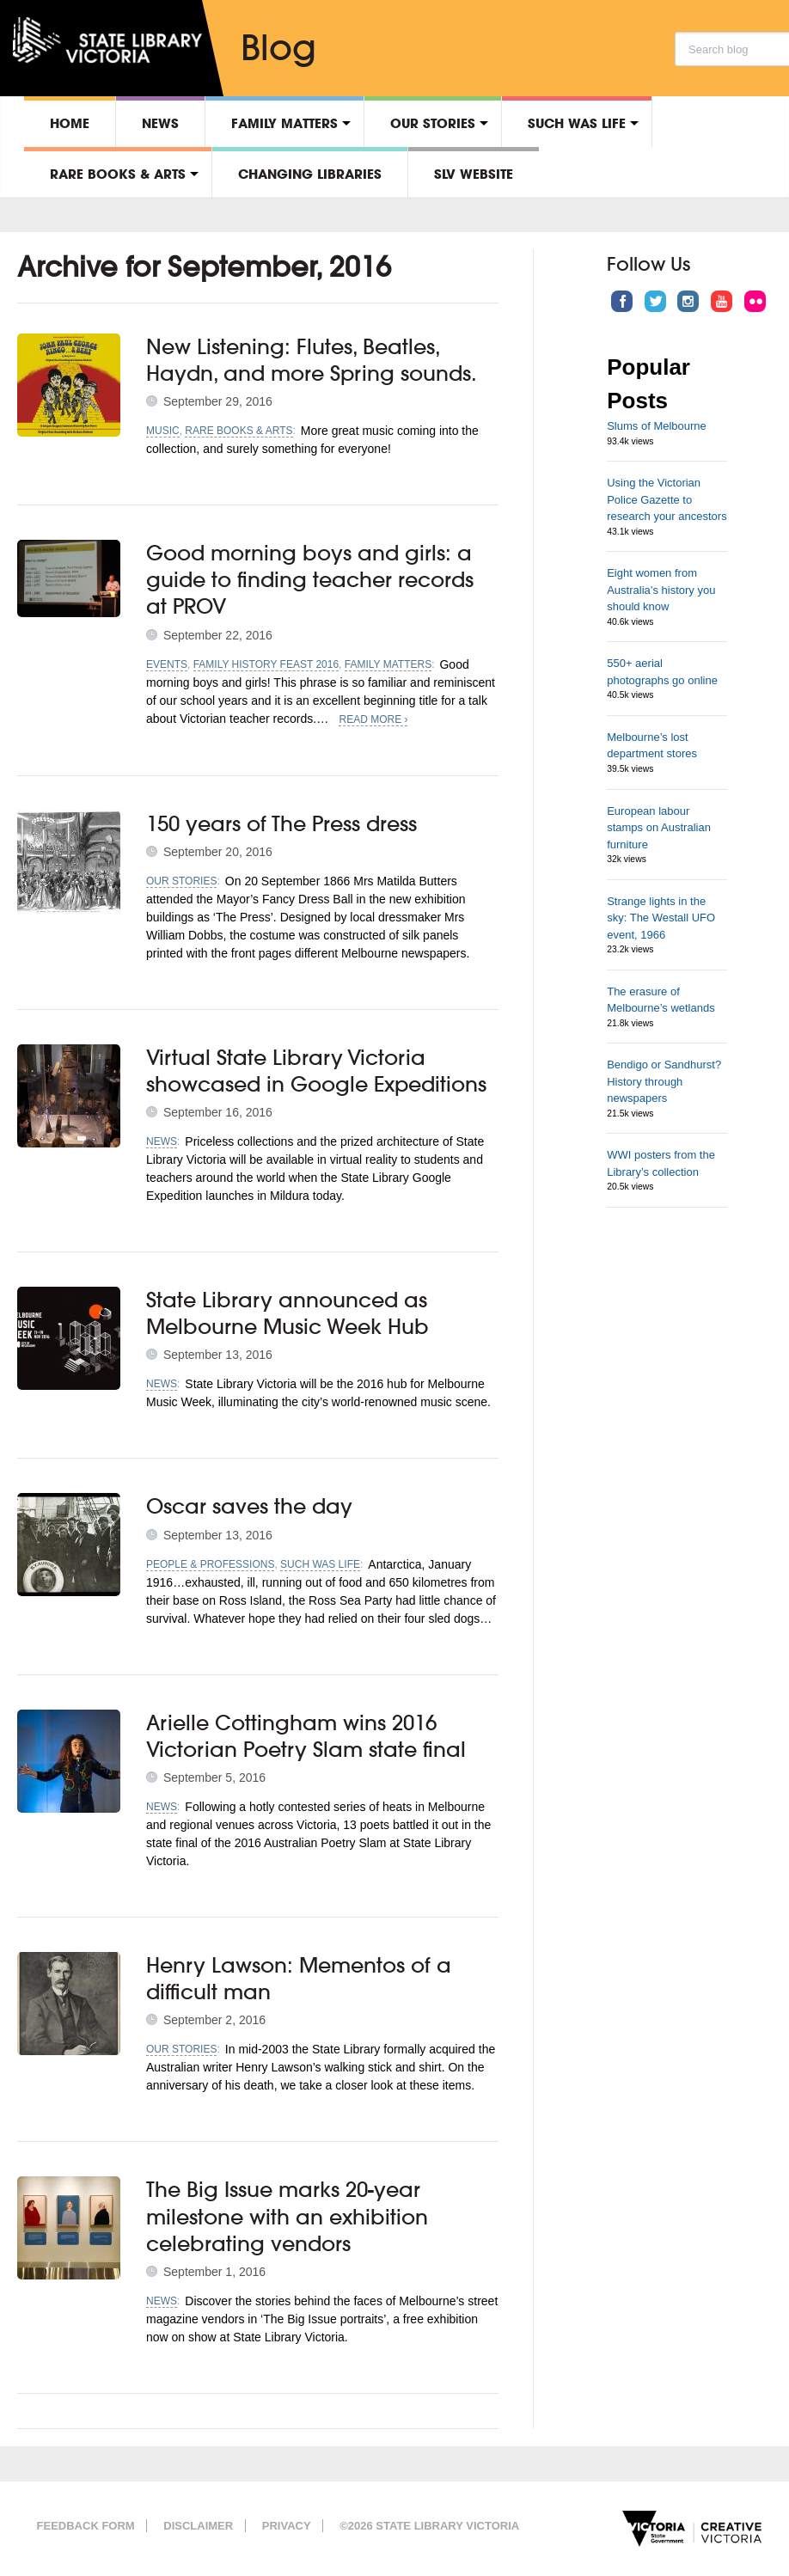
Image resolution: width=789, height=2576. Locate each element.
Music (163, 431)
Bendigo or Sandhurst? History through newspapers (664, 1081)
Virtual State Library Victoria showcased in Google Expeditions (316, 1070)
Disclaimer (198, 2525)
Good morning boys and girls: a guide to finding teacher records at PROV (310, 579)
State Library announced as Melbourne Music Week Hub (287, 1313)
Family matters (284, 123)
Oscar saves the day (249, 1506)
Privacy (286, 2525)
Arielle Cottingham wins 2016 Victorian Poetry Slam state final (306, 1736)
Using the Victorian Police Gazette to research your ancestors (666, 499)
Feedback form (86, 2525)
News (160, 123)
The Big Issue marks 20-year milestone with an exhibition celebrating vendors (287, 2215)
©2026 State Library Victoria (429, 2525)
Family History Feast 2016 (266, 664)
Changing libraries (310, 173)
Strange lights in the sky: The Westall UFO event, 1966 (661, 918)
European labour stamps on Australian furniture (659, 828)
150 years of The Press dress (281, 823)
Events (166, 664)
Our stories (432, 123)
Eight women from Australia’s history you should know (661, 589)
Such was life (577, 123)
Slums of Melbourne (656, 425)
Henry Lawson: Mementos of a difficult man (298, 1978)
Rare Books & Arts (118, 173)
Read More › (373, 719)
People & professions (210, 1564)
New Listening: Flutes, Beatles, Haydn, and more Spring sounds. (311, 360)
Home (69, 123)
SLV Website (473, 173)
